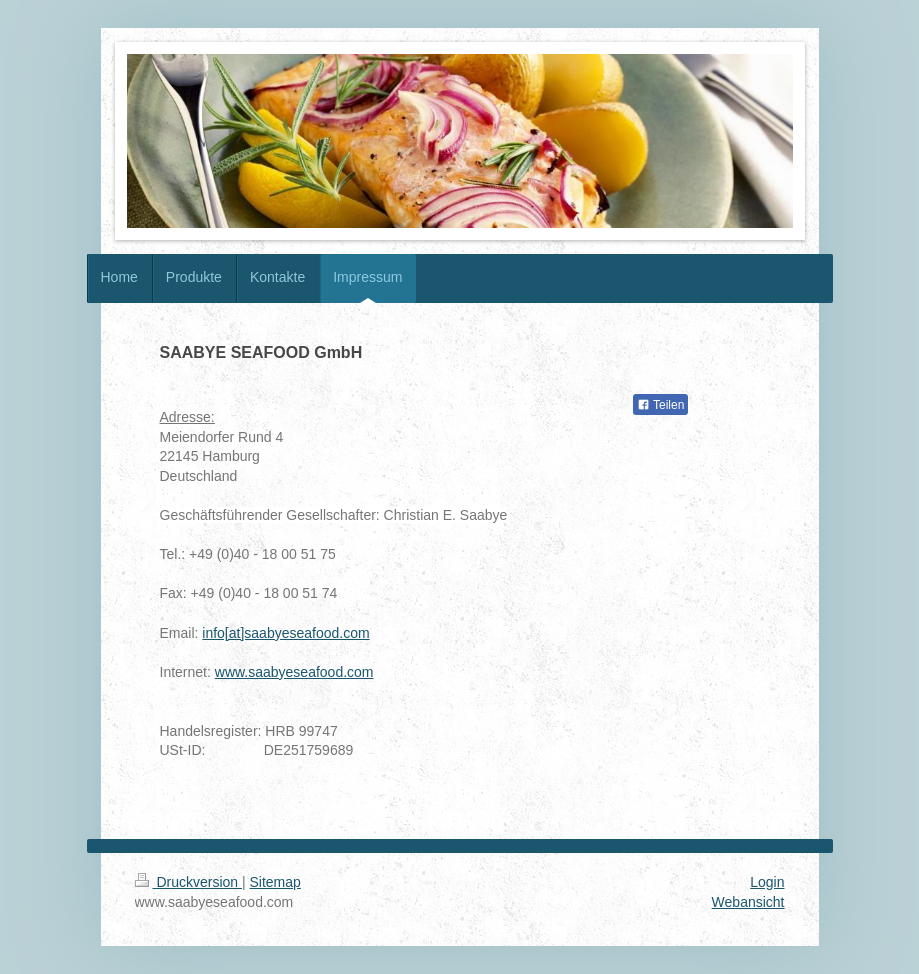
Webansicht (748, 902)
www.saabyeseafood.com (294, 672)
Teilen (660, 405)
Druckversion (188, 882)
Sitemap (275, 882)
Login (767, 882)
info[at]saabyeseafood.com (285, 633)
